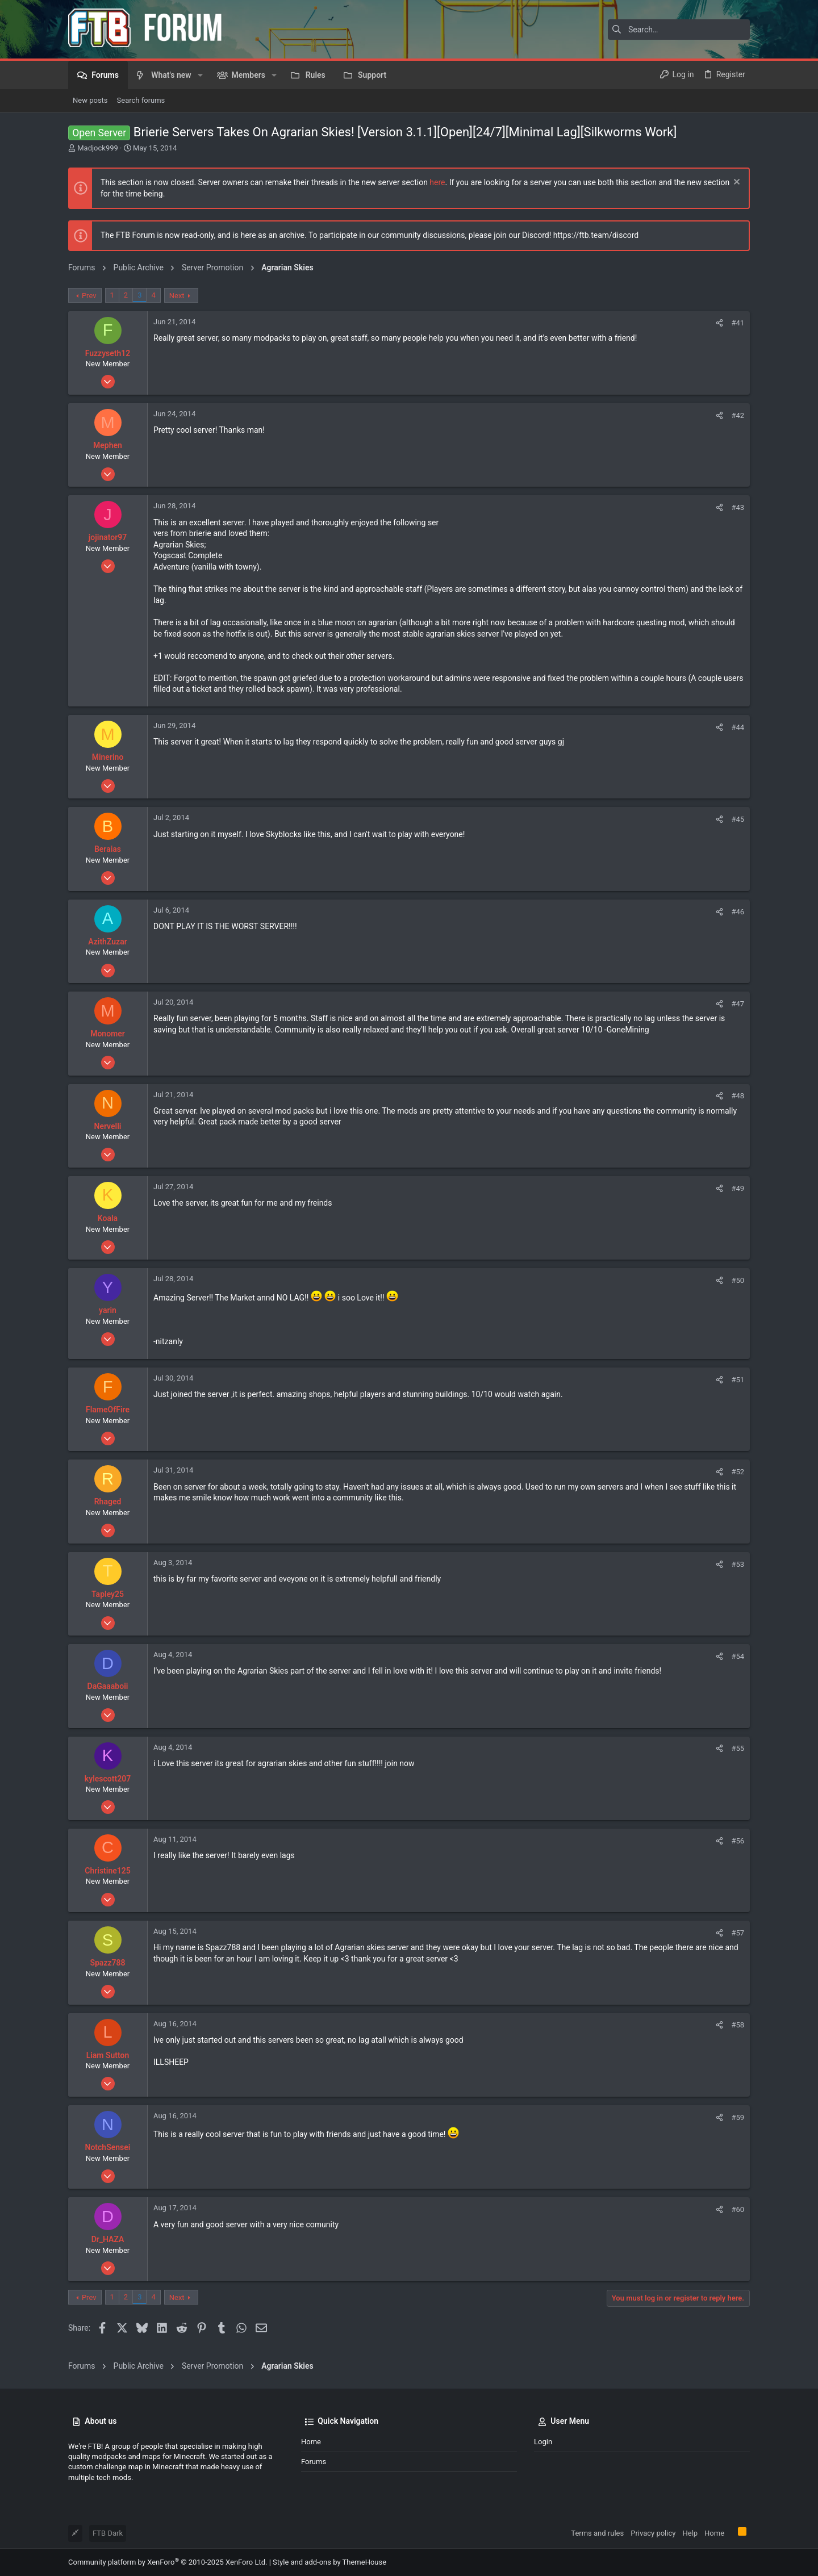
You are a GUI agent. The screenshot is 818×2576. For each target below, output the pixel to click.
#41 (737, 323)
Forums (313, 2461)
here (437, 182)
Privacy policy (653, 2533)
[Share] (719, 322)
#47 (737, 1004)
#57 (737, 1933)
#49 (737, 1188)
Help (690, 2533)
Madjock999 (97, 148)
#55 (737, 1748)
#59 (737, 2117)
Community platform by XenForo (167, 2562)
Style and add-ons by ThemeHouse (329, 2562)
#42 (737, 415)
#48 (737, 1096)
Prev (89, 295)
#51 (737, 1379)
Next (177, 295)
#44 (737, 727)
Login (543, 2441)
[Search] (679, 29)
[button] (200, 75)
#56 (737, 1841)
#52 (737, 1471)
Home (311, 2441)
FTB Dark (108, 2533)
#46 (737, 912)
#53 (737, 1564)
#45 (737, 819)
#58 (737, 2025)
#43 (737, 507)
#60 (737, 2209)
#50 (737, 1280)
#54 (737, 1656)
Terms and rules (597, 2533)
